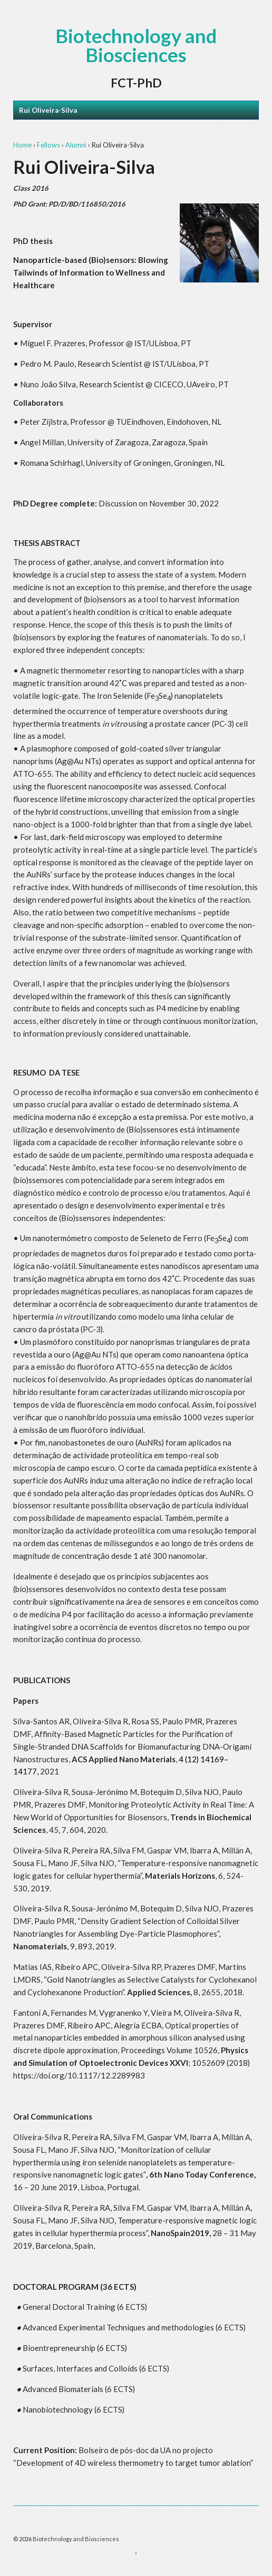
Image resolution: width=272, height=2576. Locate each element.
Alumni (75, 145)
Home (22, 145)
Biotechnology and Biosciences (136, 45)
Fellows (48, 145)
